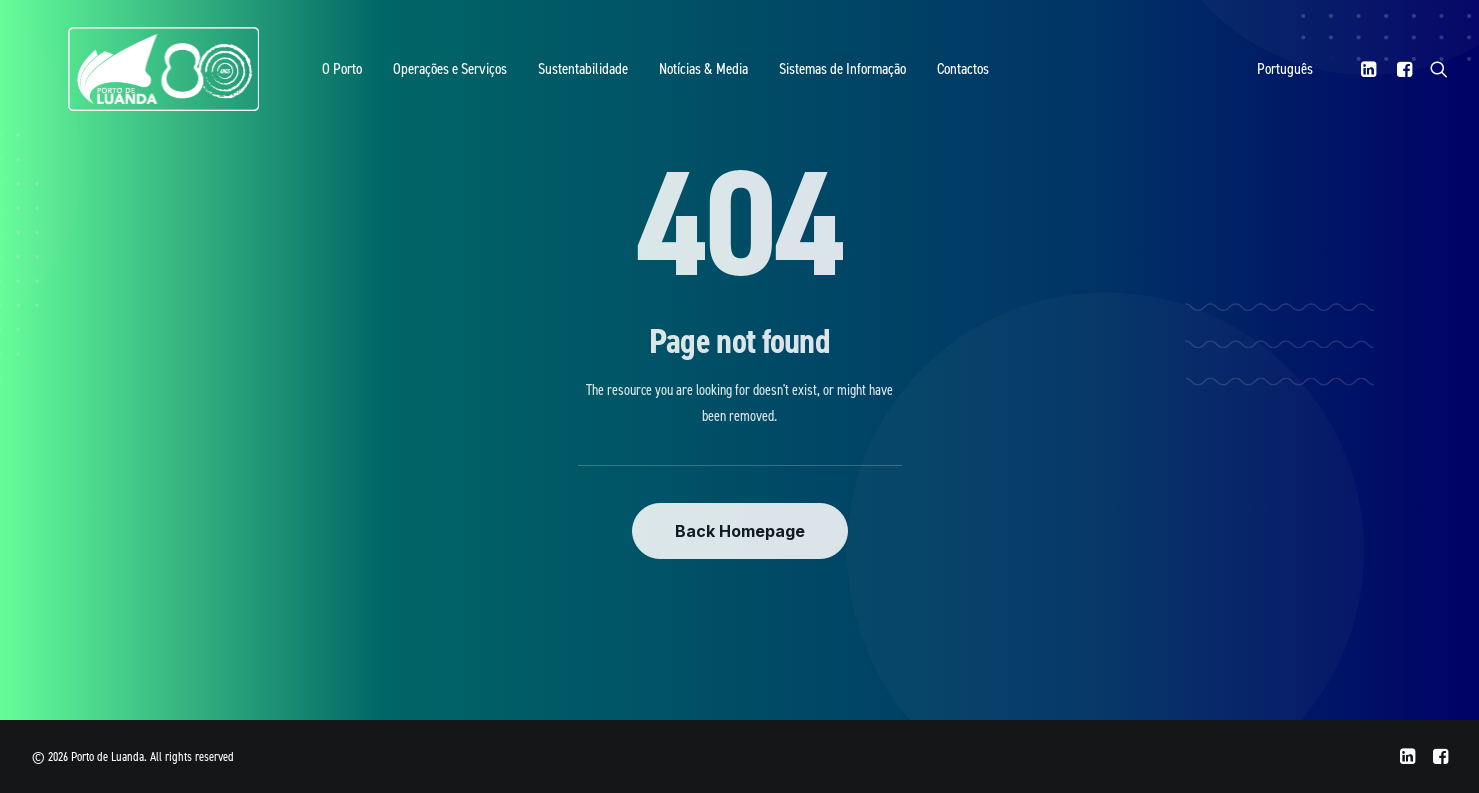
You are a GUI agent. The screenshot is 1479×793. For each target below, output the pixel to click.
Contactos (909, 77)
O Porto (288, 77)
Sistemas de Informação (788, 77)
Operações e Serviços (396, 77)
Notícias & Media (649, 77)
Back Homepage (740, 531)
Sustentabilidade (529, 77)
